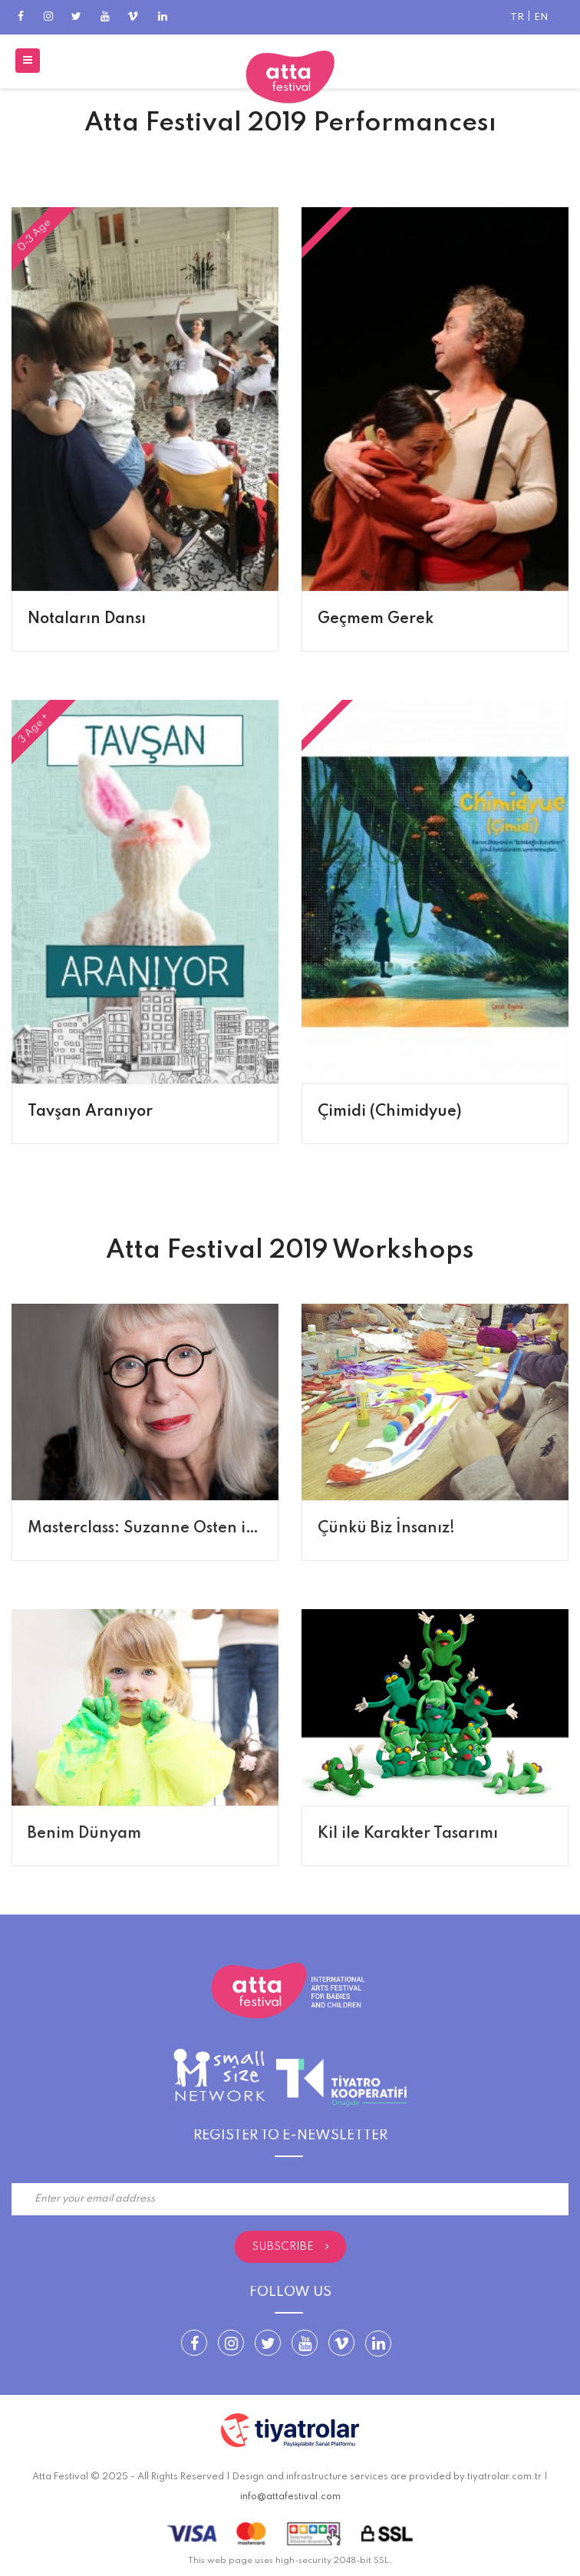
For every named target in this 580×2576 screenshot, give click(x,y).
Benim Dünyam (84, 1834)
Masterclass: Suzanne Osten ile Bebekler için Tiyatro (222, 1528)
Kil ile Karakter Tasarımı (408, 1834)
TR (517, 17)
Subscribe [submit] (290, 2246)
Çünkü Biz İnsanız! (386, 1528)
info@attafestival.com (290, 2497)
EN (541, 17)
